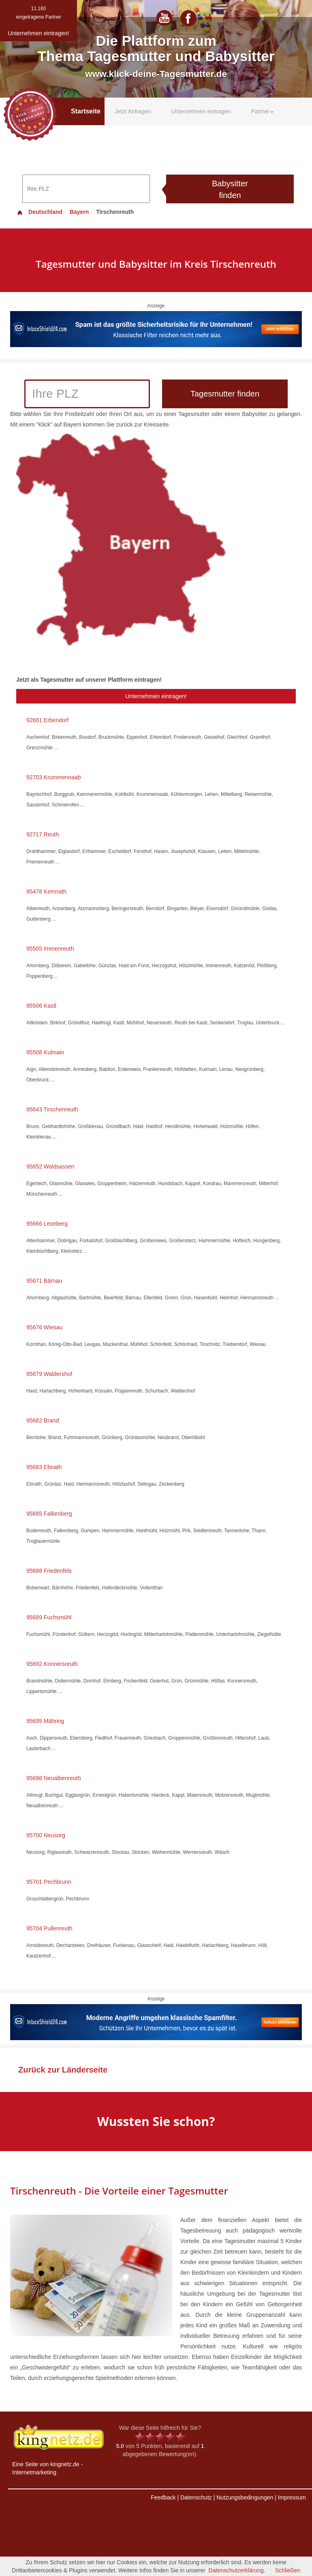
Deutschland (39, 212)
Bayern (79, 212)
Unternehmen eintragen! (156, 696)
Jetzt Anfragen (133, 111)
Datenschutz (196, 2497)
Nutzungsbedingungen (244, 2497)
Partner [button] (262, 111)
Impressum (292, 2497)
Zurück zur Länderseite (62, 2069)
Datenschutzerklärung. (237, 2570)
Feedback (163, 2497)
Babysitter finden (230, 189)
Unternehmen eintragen (201, 111)
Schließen (287, 2570)
